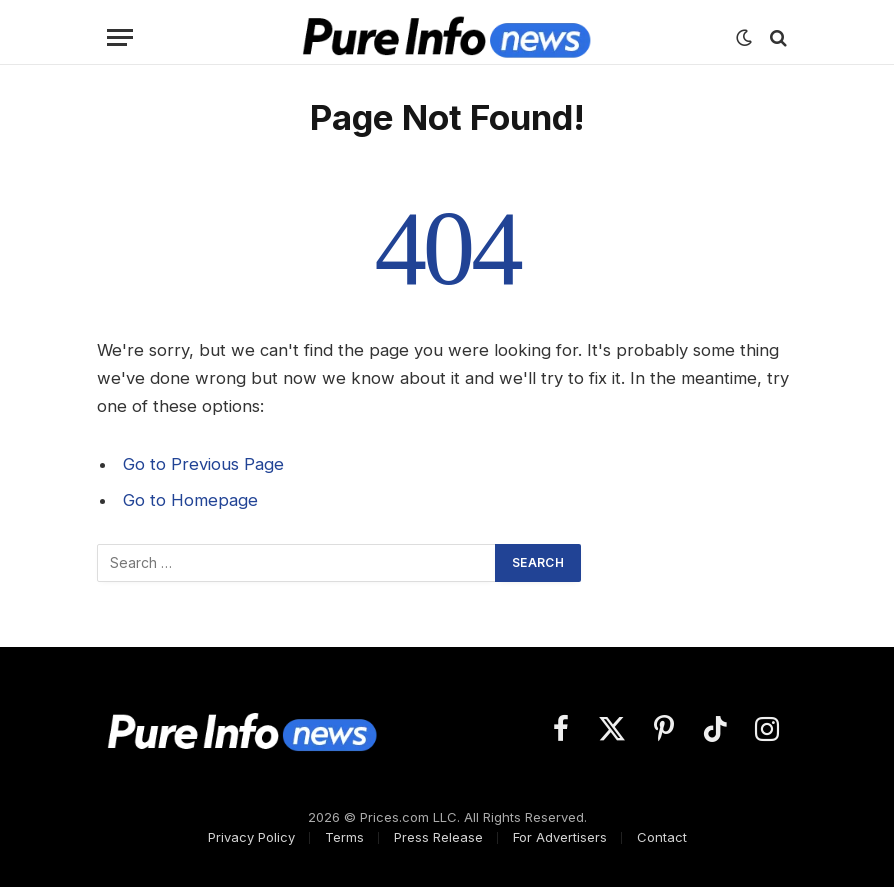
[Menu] (120, 37)
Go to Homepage (190, 500)
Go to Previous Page (203, 464)
